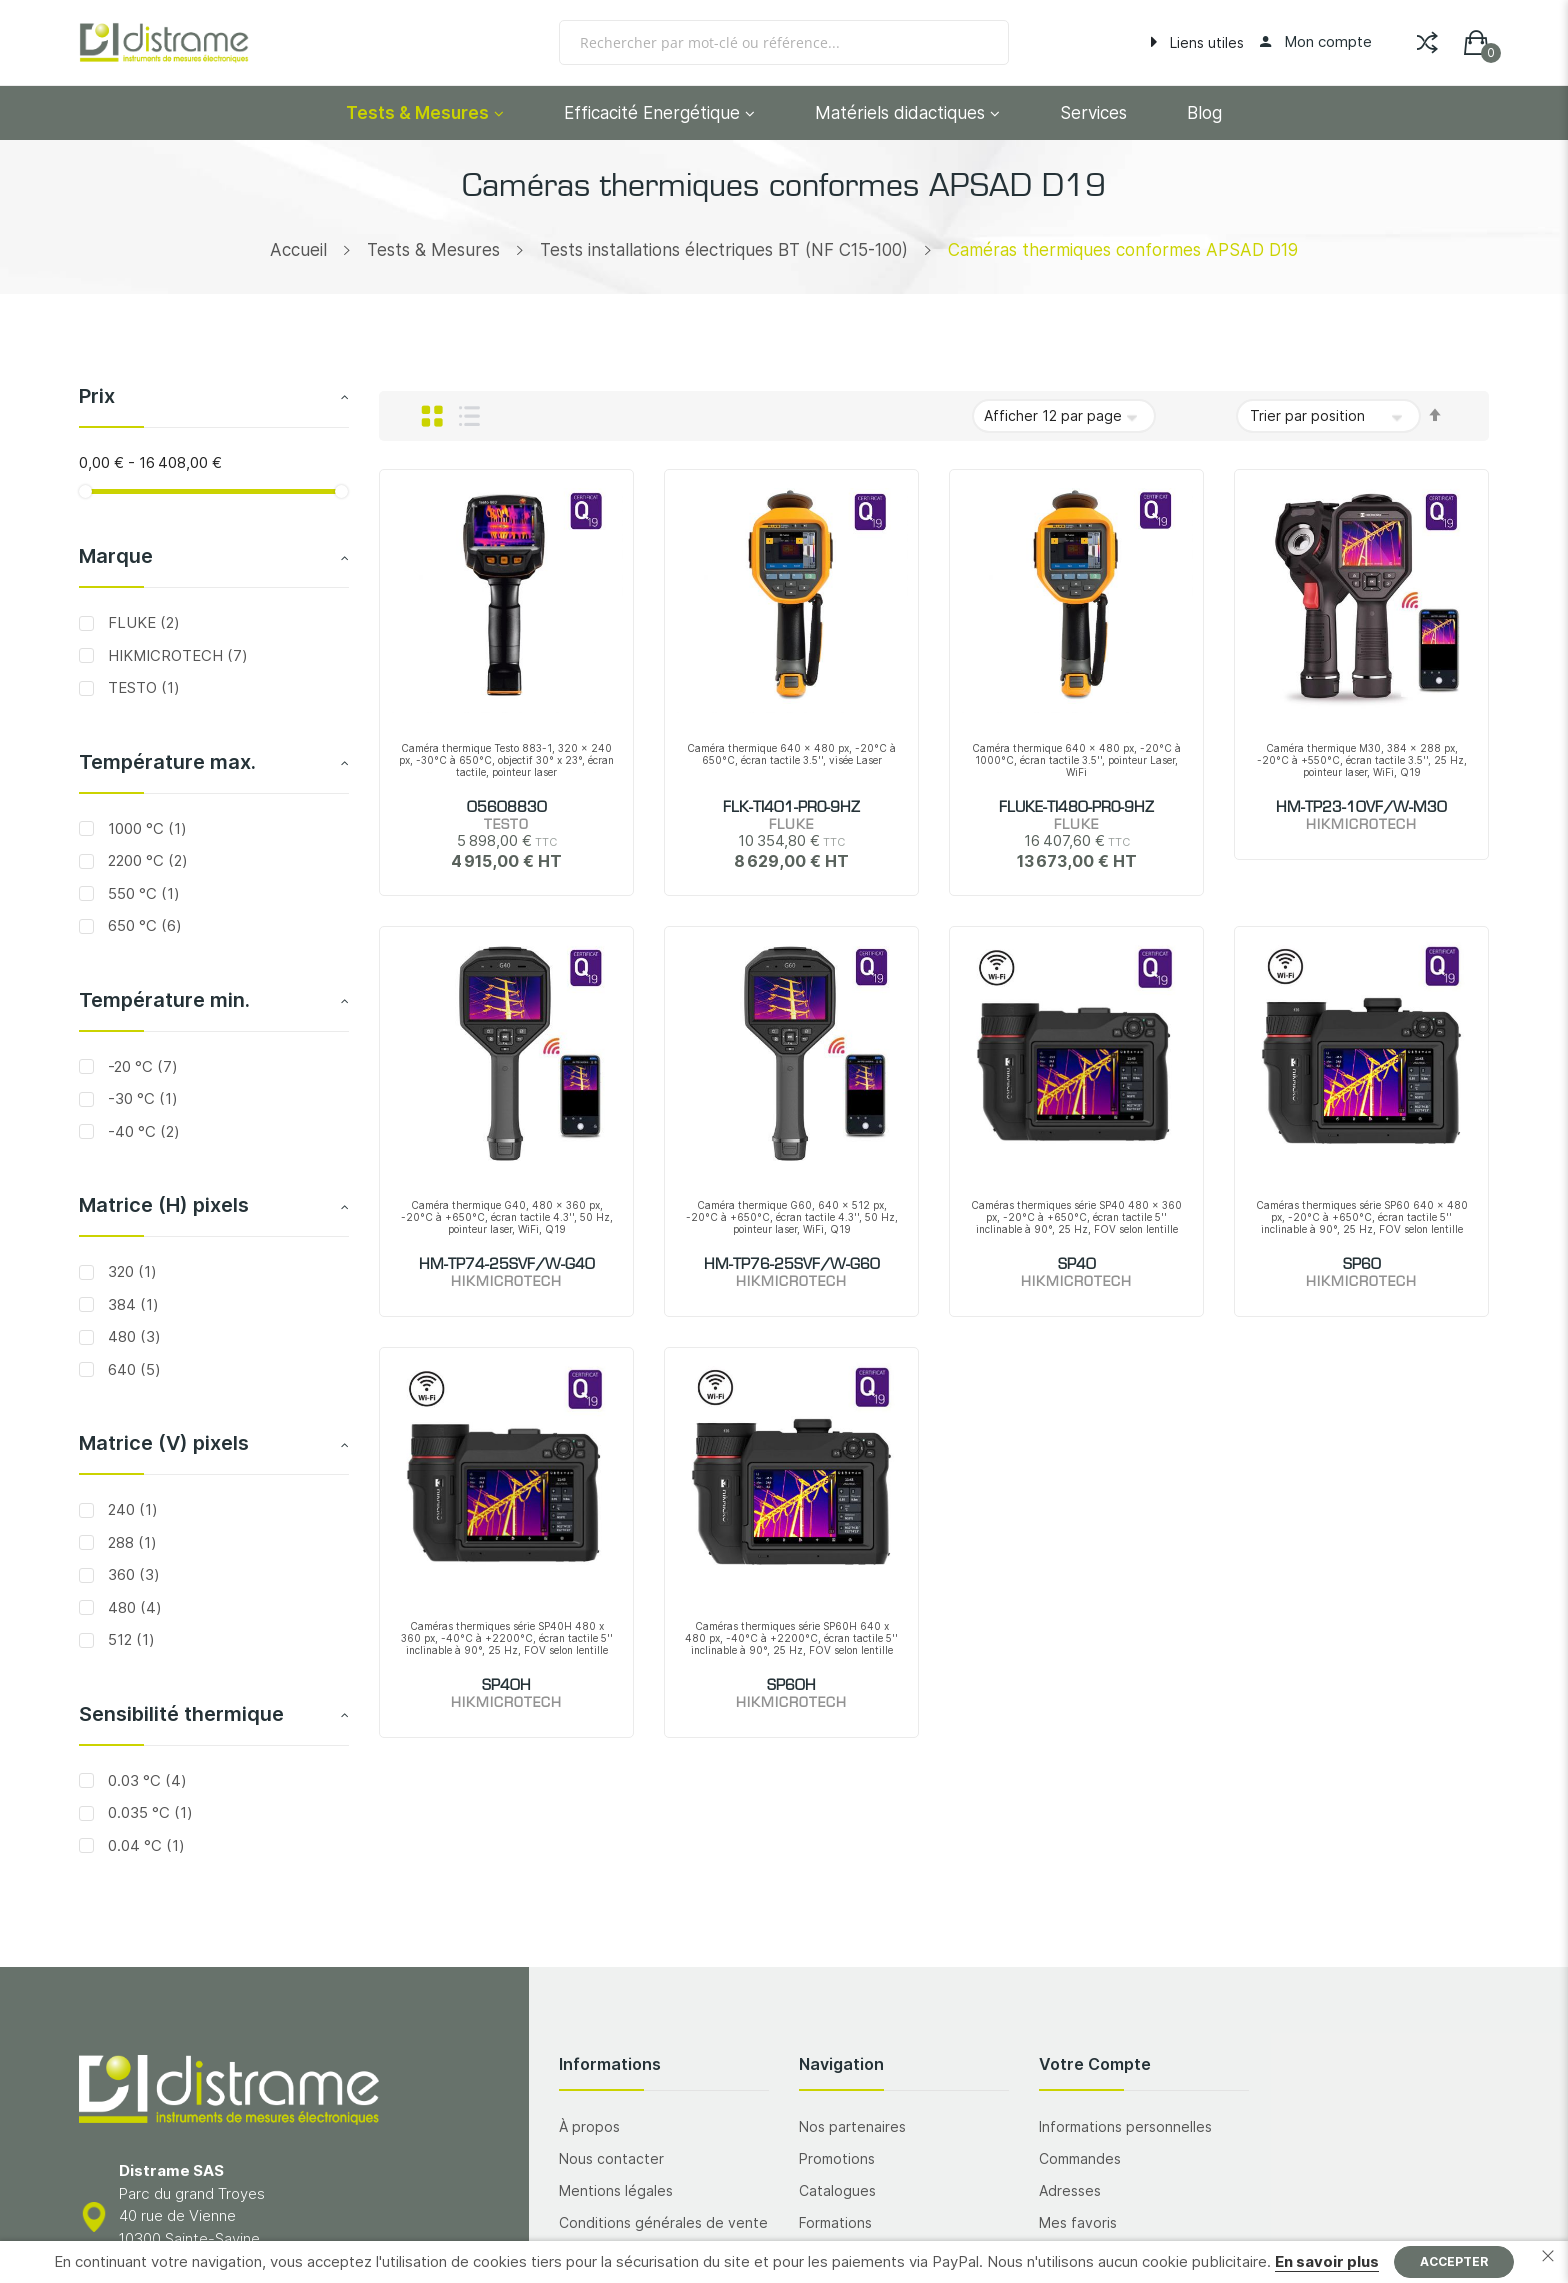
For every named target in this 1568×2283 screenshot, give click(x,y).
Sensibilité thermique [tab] (181, 1714)
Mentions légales (616, 2190)
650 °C (143, 925)
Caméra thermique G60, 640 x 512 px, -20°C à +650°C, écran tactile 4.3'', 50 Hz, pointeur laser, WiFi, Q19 (792, 1217)
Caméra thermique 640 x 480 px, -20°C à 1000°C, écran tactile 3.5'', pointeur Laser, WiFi (1076, 760)
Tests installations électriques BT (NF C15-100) (724, 250)
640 (132, 1369)
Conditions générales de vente (663, 2222)
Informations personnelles (1125, 2126)
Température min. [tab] (164, 1000)
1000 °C (145, 828)
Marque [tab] (116, 556)
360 (132, 1574)
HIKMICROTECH (176, 655)
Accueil (298, 250)
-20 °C (141, 1066)
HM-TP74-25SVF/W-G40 (507, 1265)
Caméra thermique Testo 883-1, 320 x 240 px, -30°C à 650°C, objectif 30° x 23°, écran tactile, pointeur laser (506, 760)
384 (131, 1304)
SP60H (791, 1686)
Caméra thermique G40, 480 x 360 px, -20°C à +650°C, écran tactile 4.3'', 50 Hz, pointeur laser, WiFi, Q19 (507, 1217)
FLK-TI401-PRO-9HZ (791, 808)
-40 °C (142, 1131)
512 (129, 1639)
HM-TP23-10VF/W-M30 (1361, 808)
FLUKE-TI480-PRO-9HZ (1076, 808)
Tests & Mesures (433, 250)
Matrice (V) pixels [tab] (164, 1443)
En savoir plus (1327, 2261)
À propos (589, 2126)
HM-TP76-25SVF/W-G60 (792, 1265)
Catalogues (837, 2190)
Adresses (1070, 2190)
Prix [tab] (97, 396)
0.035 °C (148, 1812)
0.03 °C (145, 1780)
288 (130, 1542)
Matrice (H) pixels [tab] (164, 1205)
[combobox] (784, 42)
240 (131, 1509)
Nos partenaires (852, 2126)
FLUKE (142, 622)
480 (132, 1336)
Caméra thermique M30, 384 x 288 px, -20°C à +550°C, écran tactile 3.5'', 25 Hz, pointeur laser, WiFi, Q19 (1362, 760)
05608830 (507, 808)
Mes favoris (1078, 2222)
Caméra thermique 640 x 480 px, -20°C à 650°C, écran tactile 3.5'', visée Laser (791, 754)
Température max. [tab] (167, 762)
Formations (835, 2222)
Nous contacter (611, 2158)
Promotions (837, 2158)
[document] (784, 2262)
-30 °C (141, 1098)
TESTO (142, 687)
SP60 (1362, 1265)
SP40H (506, 1686)
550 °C (142, 893)
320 (130, 1271)
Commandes (1080, 2158)
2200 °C (146, 860)
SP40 (1077, 1265)
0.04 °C (144, 1845)
